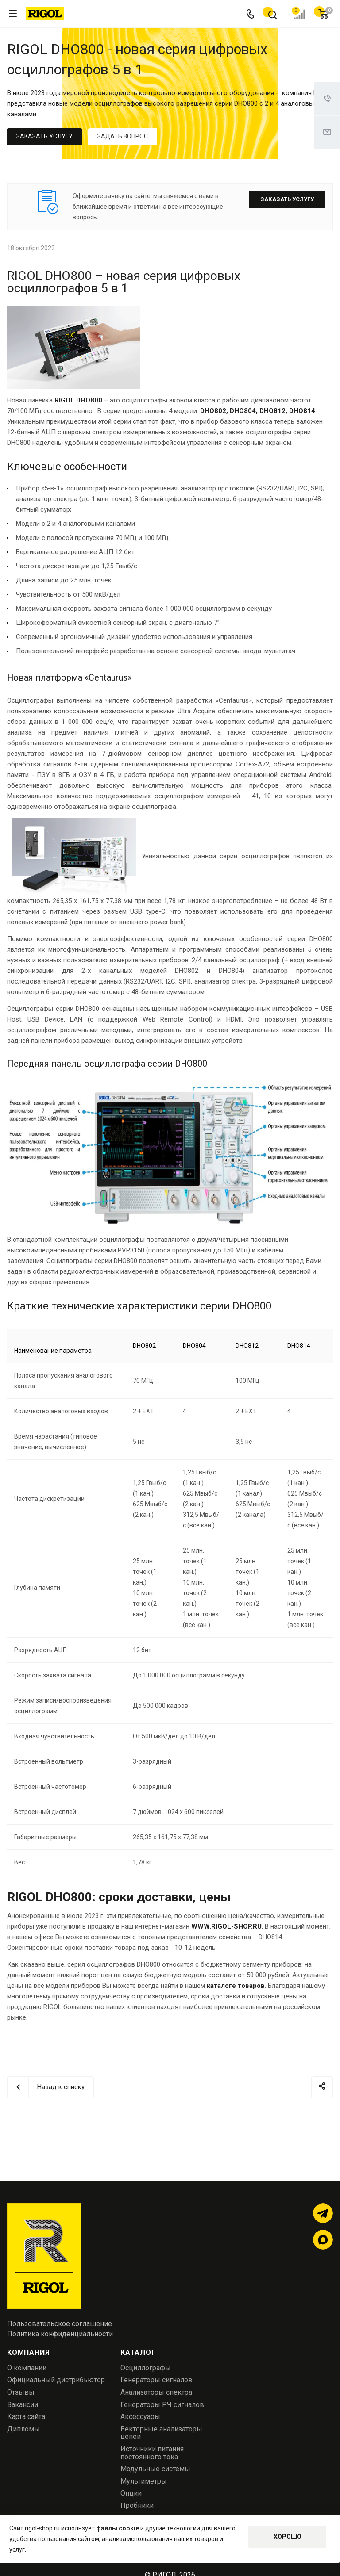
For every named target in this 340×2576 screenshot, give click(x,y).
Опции (131, 2493)
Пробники (137, 2505)
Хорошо (287, 2536)
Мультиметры (143, 2481)
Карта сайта (26, 2416)
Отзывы (21, 2392)
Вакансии (22, 2404)
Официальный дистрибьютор (56, 2380)
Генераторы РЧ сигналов (162, 2404)
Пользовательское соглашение (59, 2324)
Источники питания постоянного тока (152, 2453)
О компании (26, 2368)
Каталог (138, 2352)
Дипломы (23, 2429)
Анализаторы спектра (156, 2392)
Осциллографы (145, 2368)
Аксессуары (140, 2416)
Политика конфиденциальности (60, 2334)
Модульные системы (155, 2469)
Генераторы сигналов (156, 2380)
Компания (28, 2352)
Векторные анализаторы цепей (161, 2433)
